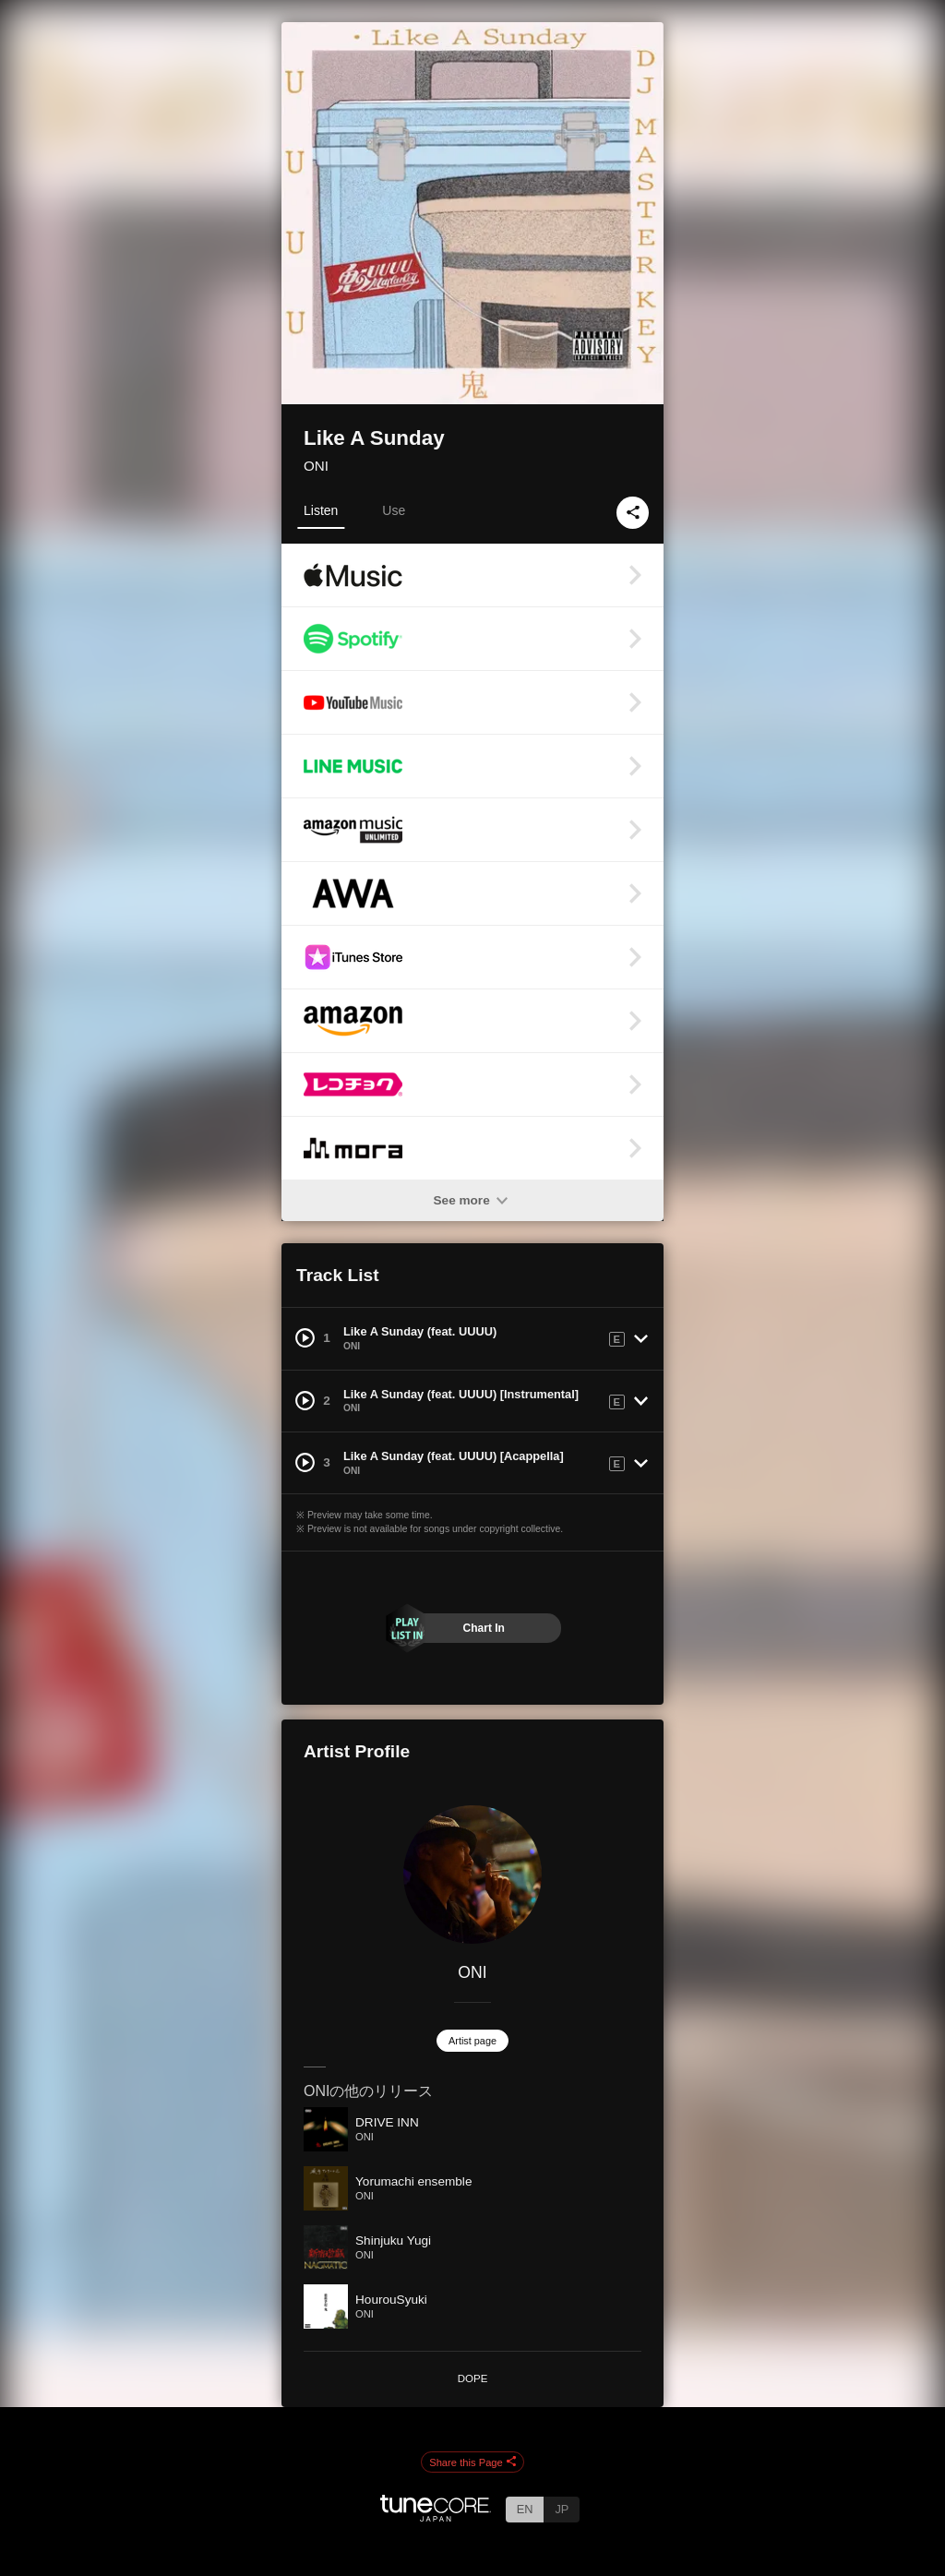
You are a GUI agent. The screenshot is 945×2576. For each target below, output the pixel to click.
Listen (321, 510)
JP (561, 2509)
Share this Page (472, 2462)
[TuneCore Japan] (435, 2516)
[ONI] (472, 1874)
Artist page (472, 2040)
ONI (316, 465)
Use (393, 510)
